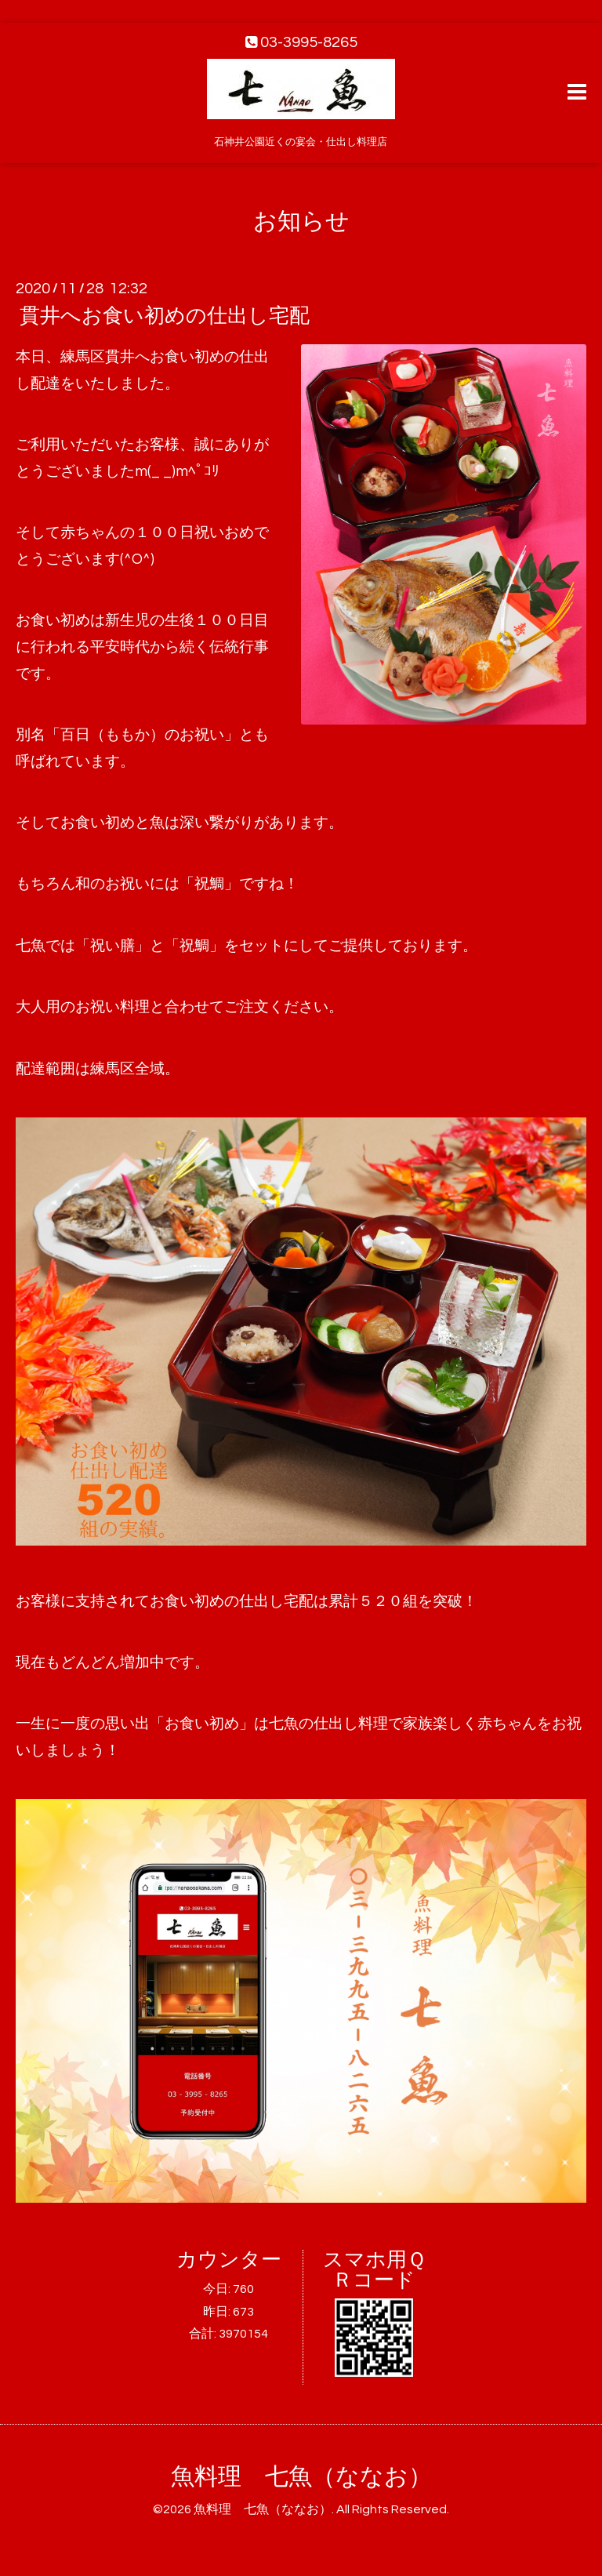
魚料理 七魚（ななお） (301, 2477)
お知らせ (301, 221)
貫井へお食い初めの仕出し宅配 (165, 316)
